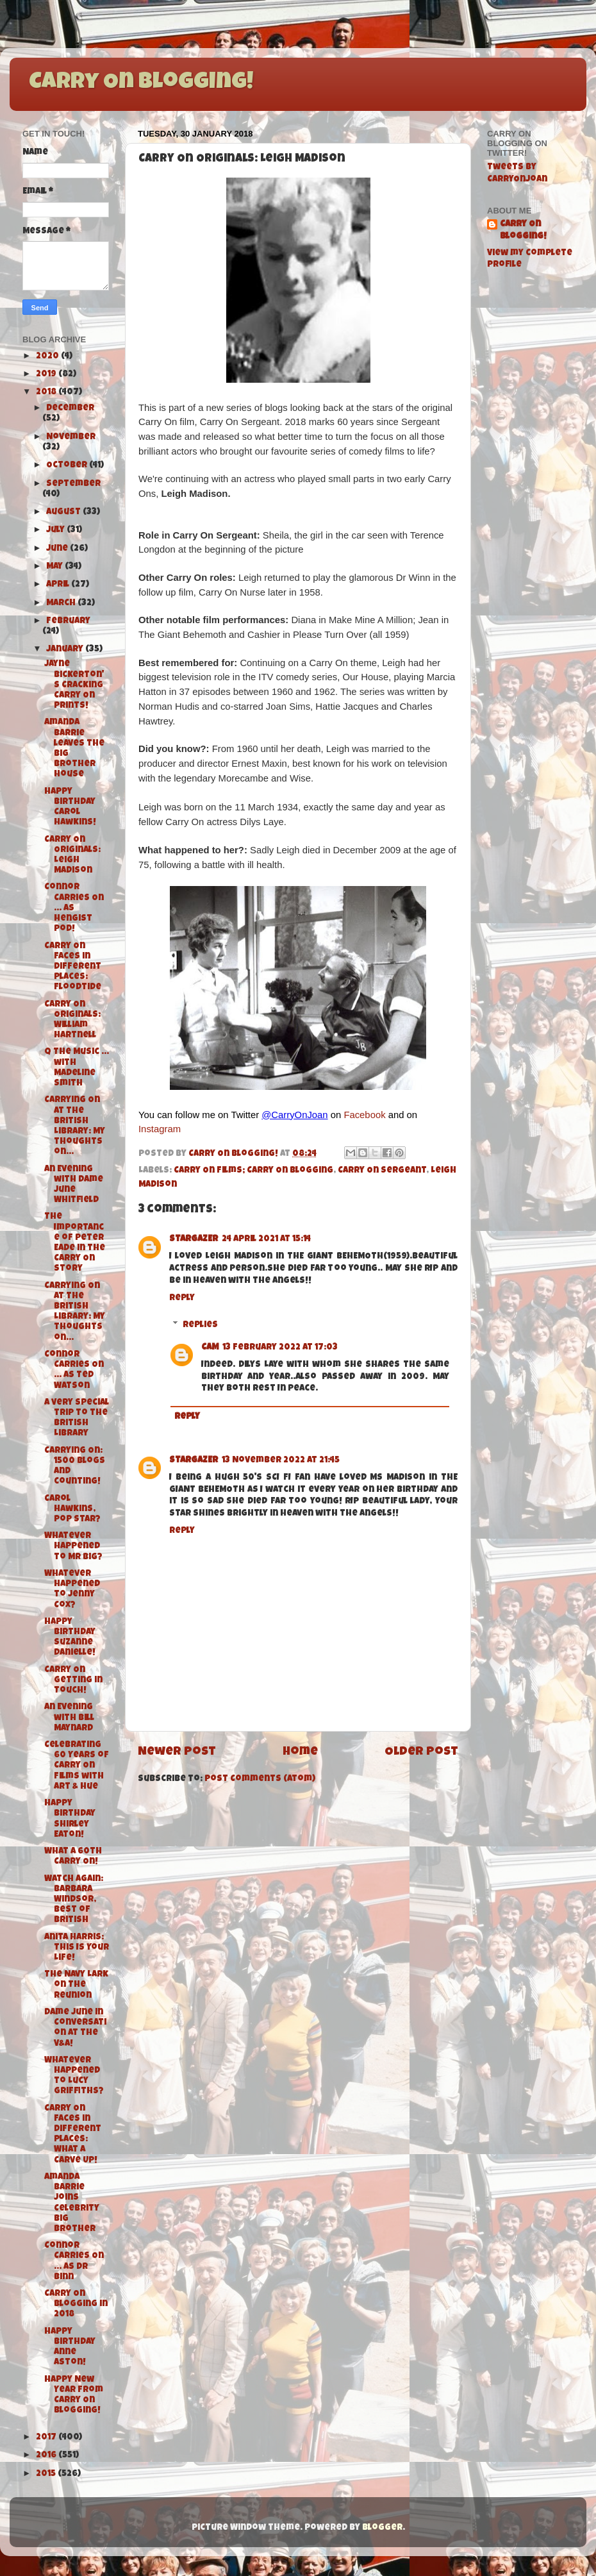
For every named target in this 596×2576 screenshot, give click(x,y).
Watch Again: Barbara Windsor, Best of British (73, 1900)
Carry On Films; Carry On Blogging (253, 1171)
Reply (182, 1298)
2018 (47, 393)
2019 (47, 375)
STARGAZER (193, 1239)
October (67, 466)
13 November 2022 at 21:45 (281, 1461)
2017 (47, 2438)
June (58, 549)
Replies (200, 1325)
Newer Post (177, 1752)
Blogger (382, 2528)
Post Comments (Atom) (259, 1779)
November (70, 437)
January (65, 650)
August (64, 512)
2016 (47, 2456)
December (70, 409)
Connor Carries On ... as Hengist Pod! (74, 908)
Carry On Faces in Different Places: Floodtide (72, 967)
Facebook (364, 1115)
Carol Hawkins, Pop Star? (72, 1509)
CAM (210, 1348)
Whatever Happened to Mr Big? (73, 1546)
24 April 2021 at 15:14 (266, 1239)
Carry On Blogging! (141, 83)
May (55, 567)
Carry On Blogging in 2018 (76, 2304)
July (56, 530)
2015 (47, 2474)
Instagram (159, 1129)
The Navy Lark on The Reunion (76, 1985)
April (58, 585)
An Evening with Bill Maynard (69, 1717)
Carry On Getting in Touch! (73, 1680)
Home (300, 1752)
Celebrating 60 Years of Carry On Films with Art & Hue (76, 1766)
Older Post (421, 1752)
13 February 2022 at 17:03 (280, 1348)
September (73, 484)
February (68, 621)
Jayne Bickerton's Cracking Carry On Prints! (74, 685)
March (62, 603)
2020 (48, 357)
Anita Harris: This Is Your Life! (76, 1948)
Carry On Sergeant (382, 1171)
